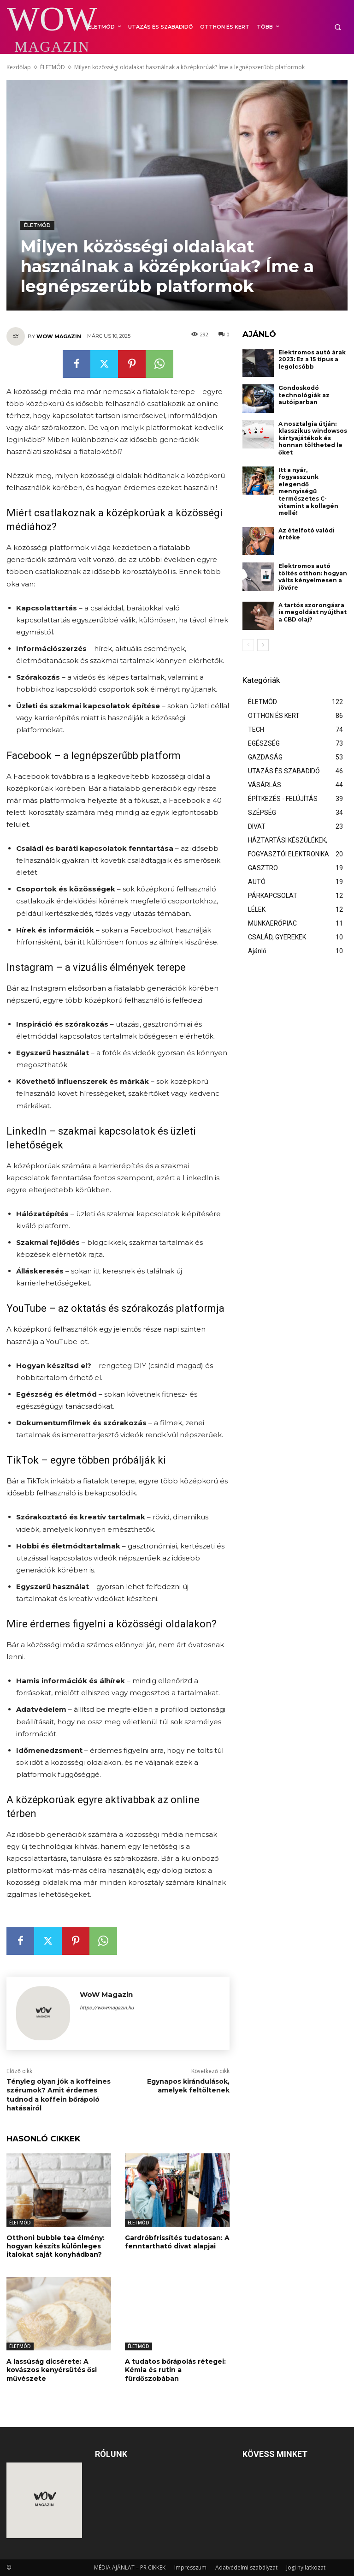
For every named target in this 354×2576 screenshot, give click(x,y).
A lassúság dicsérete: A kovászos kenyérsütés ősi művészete (51, 2369)
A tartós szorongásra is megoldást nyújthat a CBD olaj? (312, 612)
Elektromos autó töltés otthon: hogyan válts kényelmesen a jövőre (312, 576)
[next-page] (263, 645)
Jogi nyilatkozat (305, 2567)
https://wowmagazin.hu (107, 2008)
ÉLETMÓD (52, 67)
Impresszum (190, 2567)
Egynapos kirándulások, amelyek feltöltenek (188, 2086)
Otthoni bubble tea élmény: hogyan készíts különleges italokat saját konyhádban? (55, 2246)
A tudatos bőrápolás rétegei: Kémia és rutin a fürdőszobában (175, 2369)
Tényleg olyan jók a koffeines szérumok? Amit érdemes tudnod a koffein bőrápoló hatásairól (58, 2095)
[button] (337, 27)
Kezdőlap (18, 67)
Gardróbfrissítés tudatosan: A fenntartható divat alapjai (177, 2242)
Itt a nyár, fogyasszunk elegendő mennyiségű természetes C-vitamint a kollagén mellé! (308, 491)
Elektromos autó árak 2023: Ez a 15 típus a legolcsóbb (312, 359)
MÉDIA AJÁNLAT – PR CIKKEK (129, 2567)
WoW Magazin (58, 336)
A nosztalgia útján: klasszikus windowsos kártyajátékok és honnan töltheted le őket (312, 438)
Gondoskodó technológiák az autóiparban (304, 395)
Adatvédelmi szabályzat (246, 2567)
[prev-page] (248, 645)
